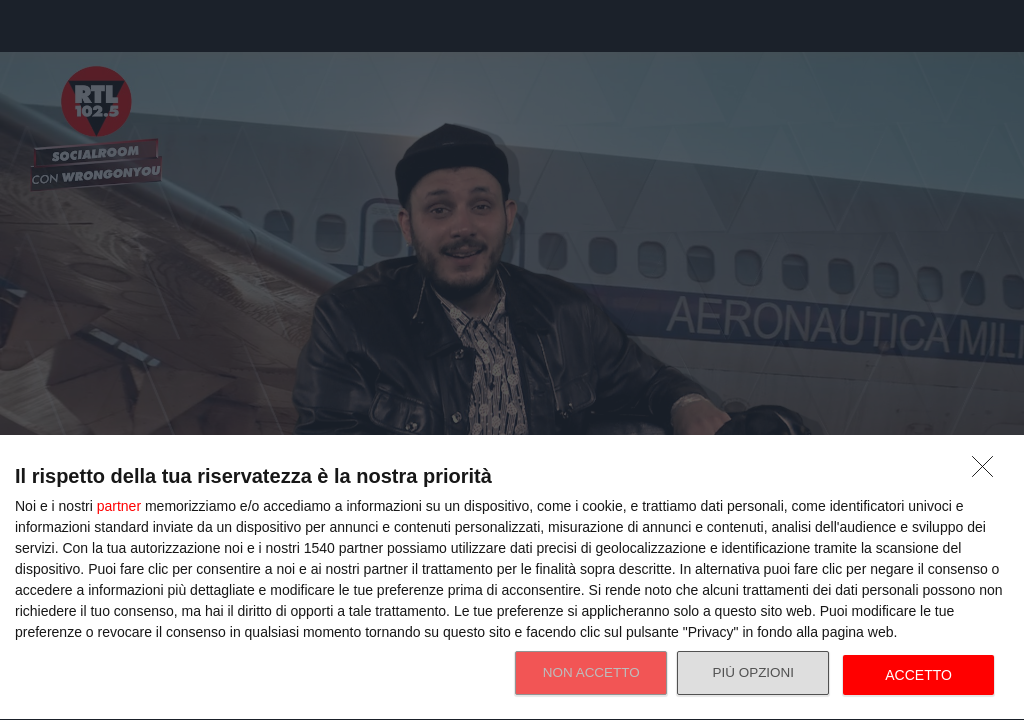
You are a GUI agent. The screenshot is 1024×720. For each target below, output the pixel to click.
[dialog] (512, 578)
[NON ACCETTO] (988, 472)
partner (119, 506)
